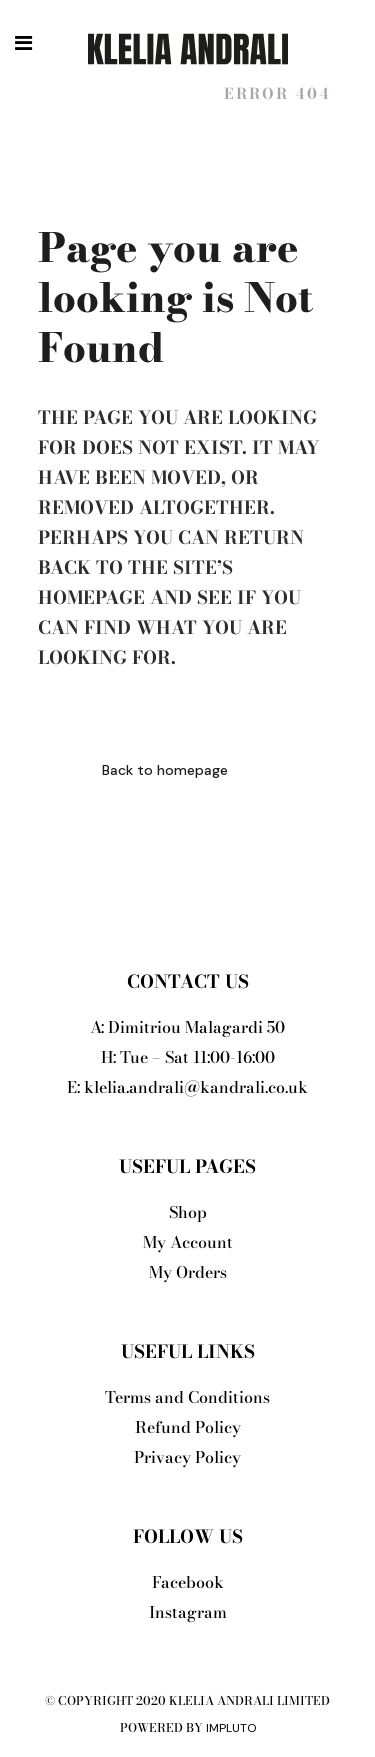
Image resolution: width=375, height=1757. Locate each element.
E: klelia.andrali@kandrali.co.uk (187, 1087)
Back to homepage (165, 770)
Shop (188, 1212)
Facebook (188, 1582)
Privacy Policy (187, 1457)
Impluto (231, 1728)
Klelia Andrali (120, 93)
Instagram (188, 1612)
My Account (188, 1242)
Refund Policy (188, 1427)
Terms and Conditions (187, 1397)
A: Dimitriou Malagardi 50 (187, 1027)
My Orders (188, 1272)
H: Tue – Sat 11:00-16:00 (188, 1057)
